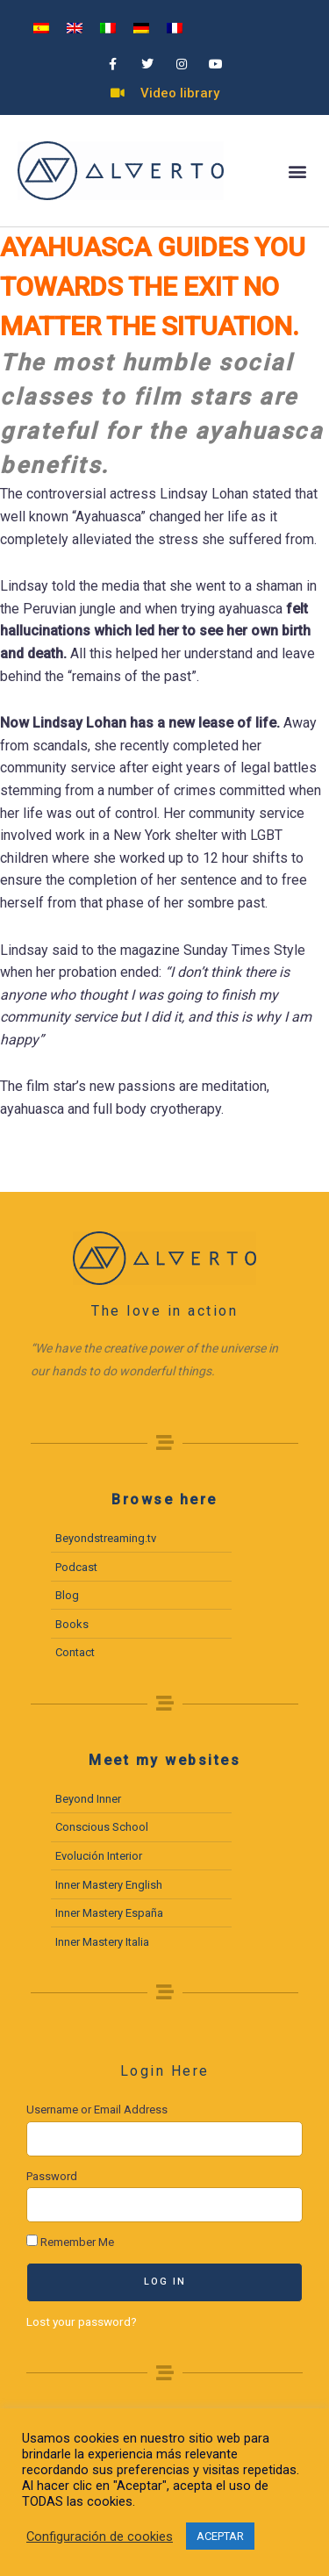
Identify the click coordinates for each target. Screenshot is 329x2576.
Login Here (165, 2071)
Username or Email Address (97, 2109)
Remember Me (70, 2242)
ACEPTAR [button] (220, 2536)
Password (51, 2176)
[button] (297, 170)
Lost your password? (81, 2321)
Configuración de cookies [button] (99, 2536)
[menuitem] (41, 27)
